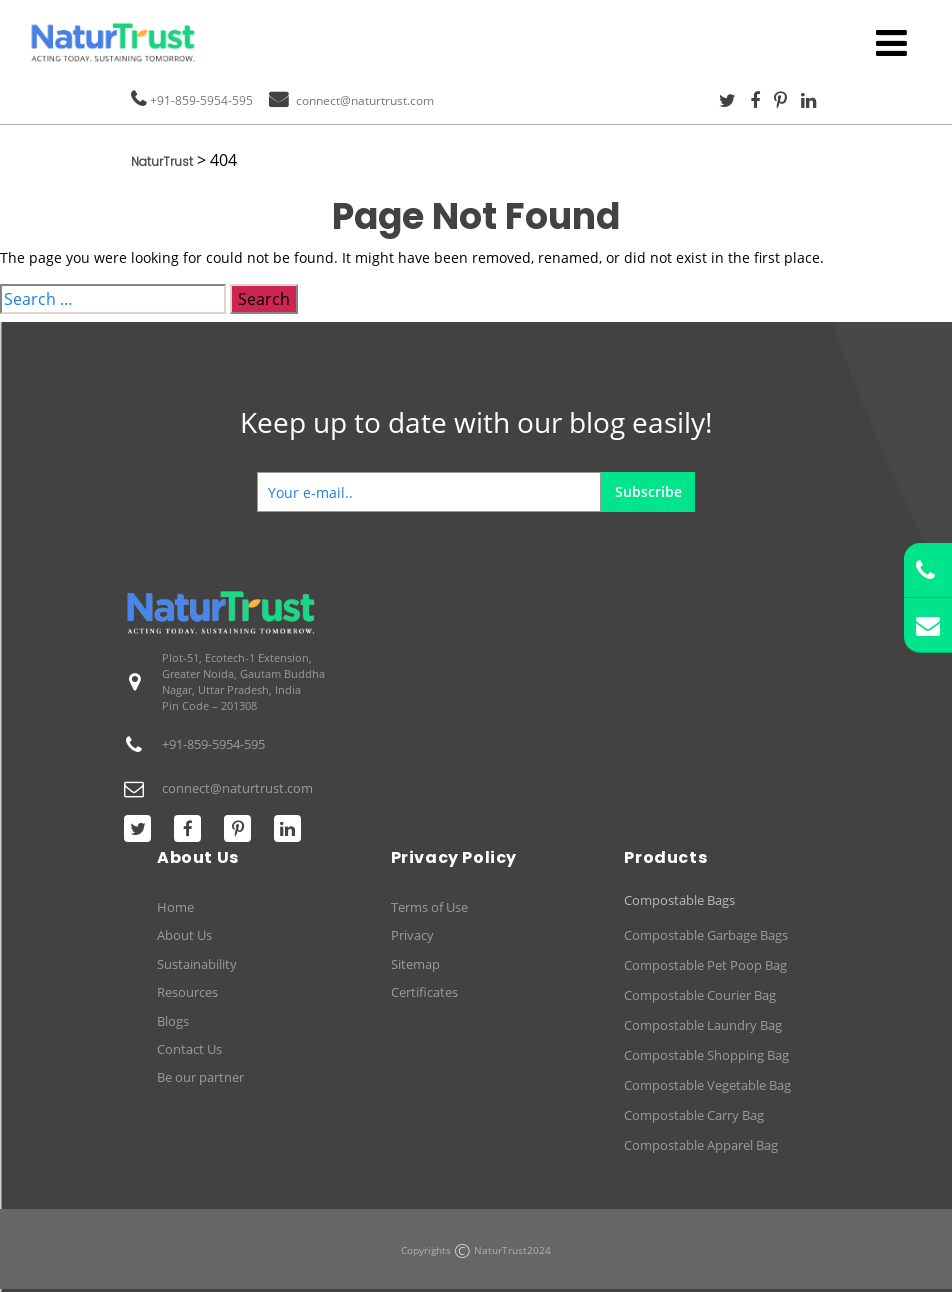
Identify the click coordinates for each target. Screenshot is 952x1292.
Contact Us (189, 1049)
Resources (187, 992)
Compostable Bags (679, 900)
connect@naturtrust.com (365, 100)
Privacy (412, 935)
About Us (184, 935)
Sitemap (415, 964)
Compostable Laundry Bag (703, 1025)
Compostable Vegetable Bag (707, 1085)
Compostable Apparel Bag (701, 1145)
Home (175, 907)
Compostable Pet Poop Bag (705, 965)
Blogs (173, 1021)
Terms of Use (429, 907)
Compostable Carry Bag (694, 1115)
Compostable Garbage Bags (706, 935)
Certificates (424, 992)
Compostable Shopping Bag (706, 1055)
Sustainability (197, 964)
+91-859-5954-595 (201, 100)
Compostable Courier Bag (700, 995)
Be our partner (200, 1077)
